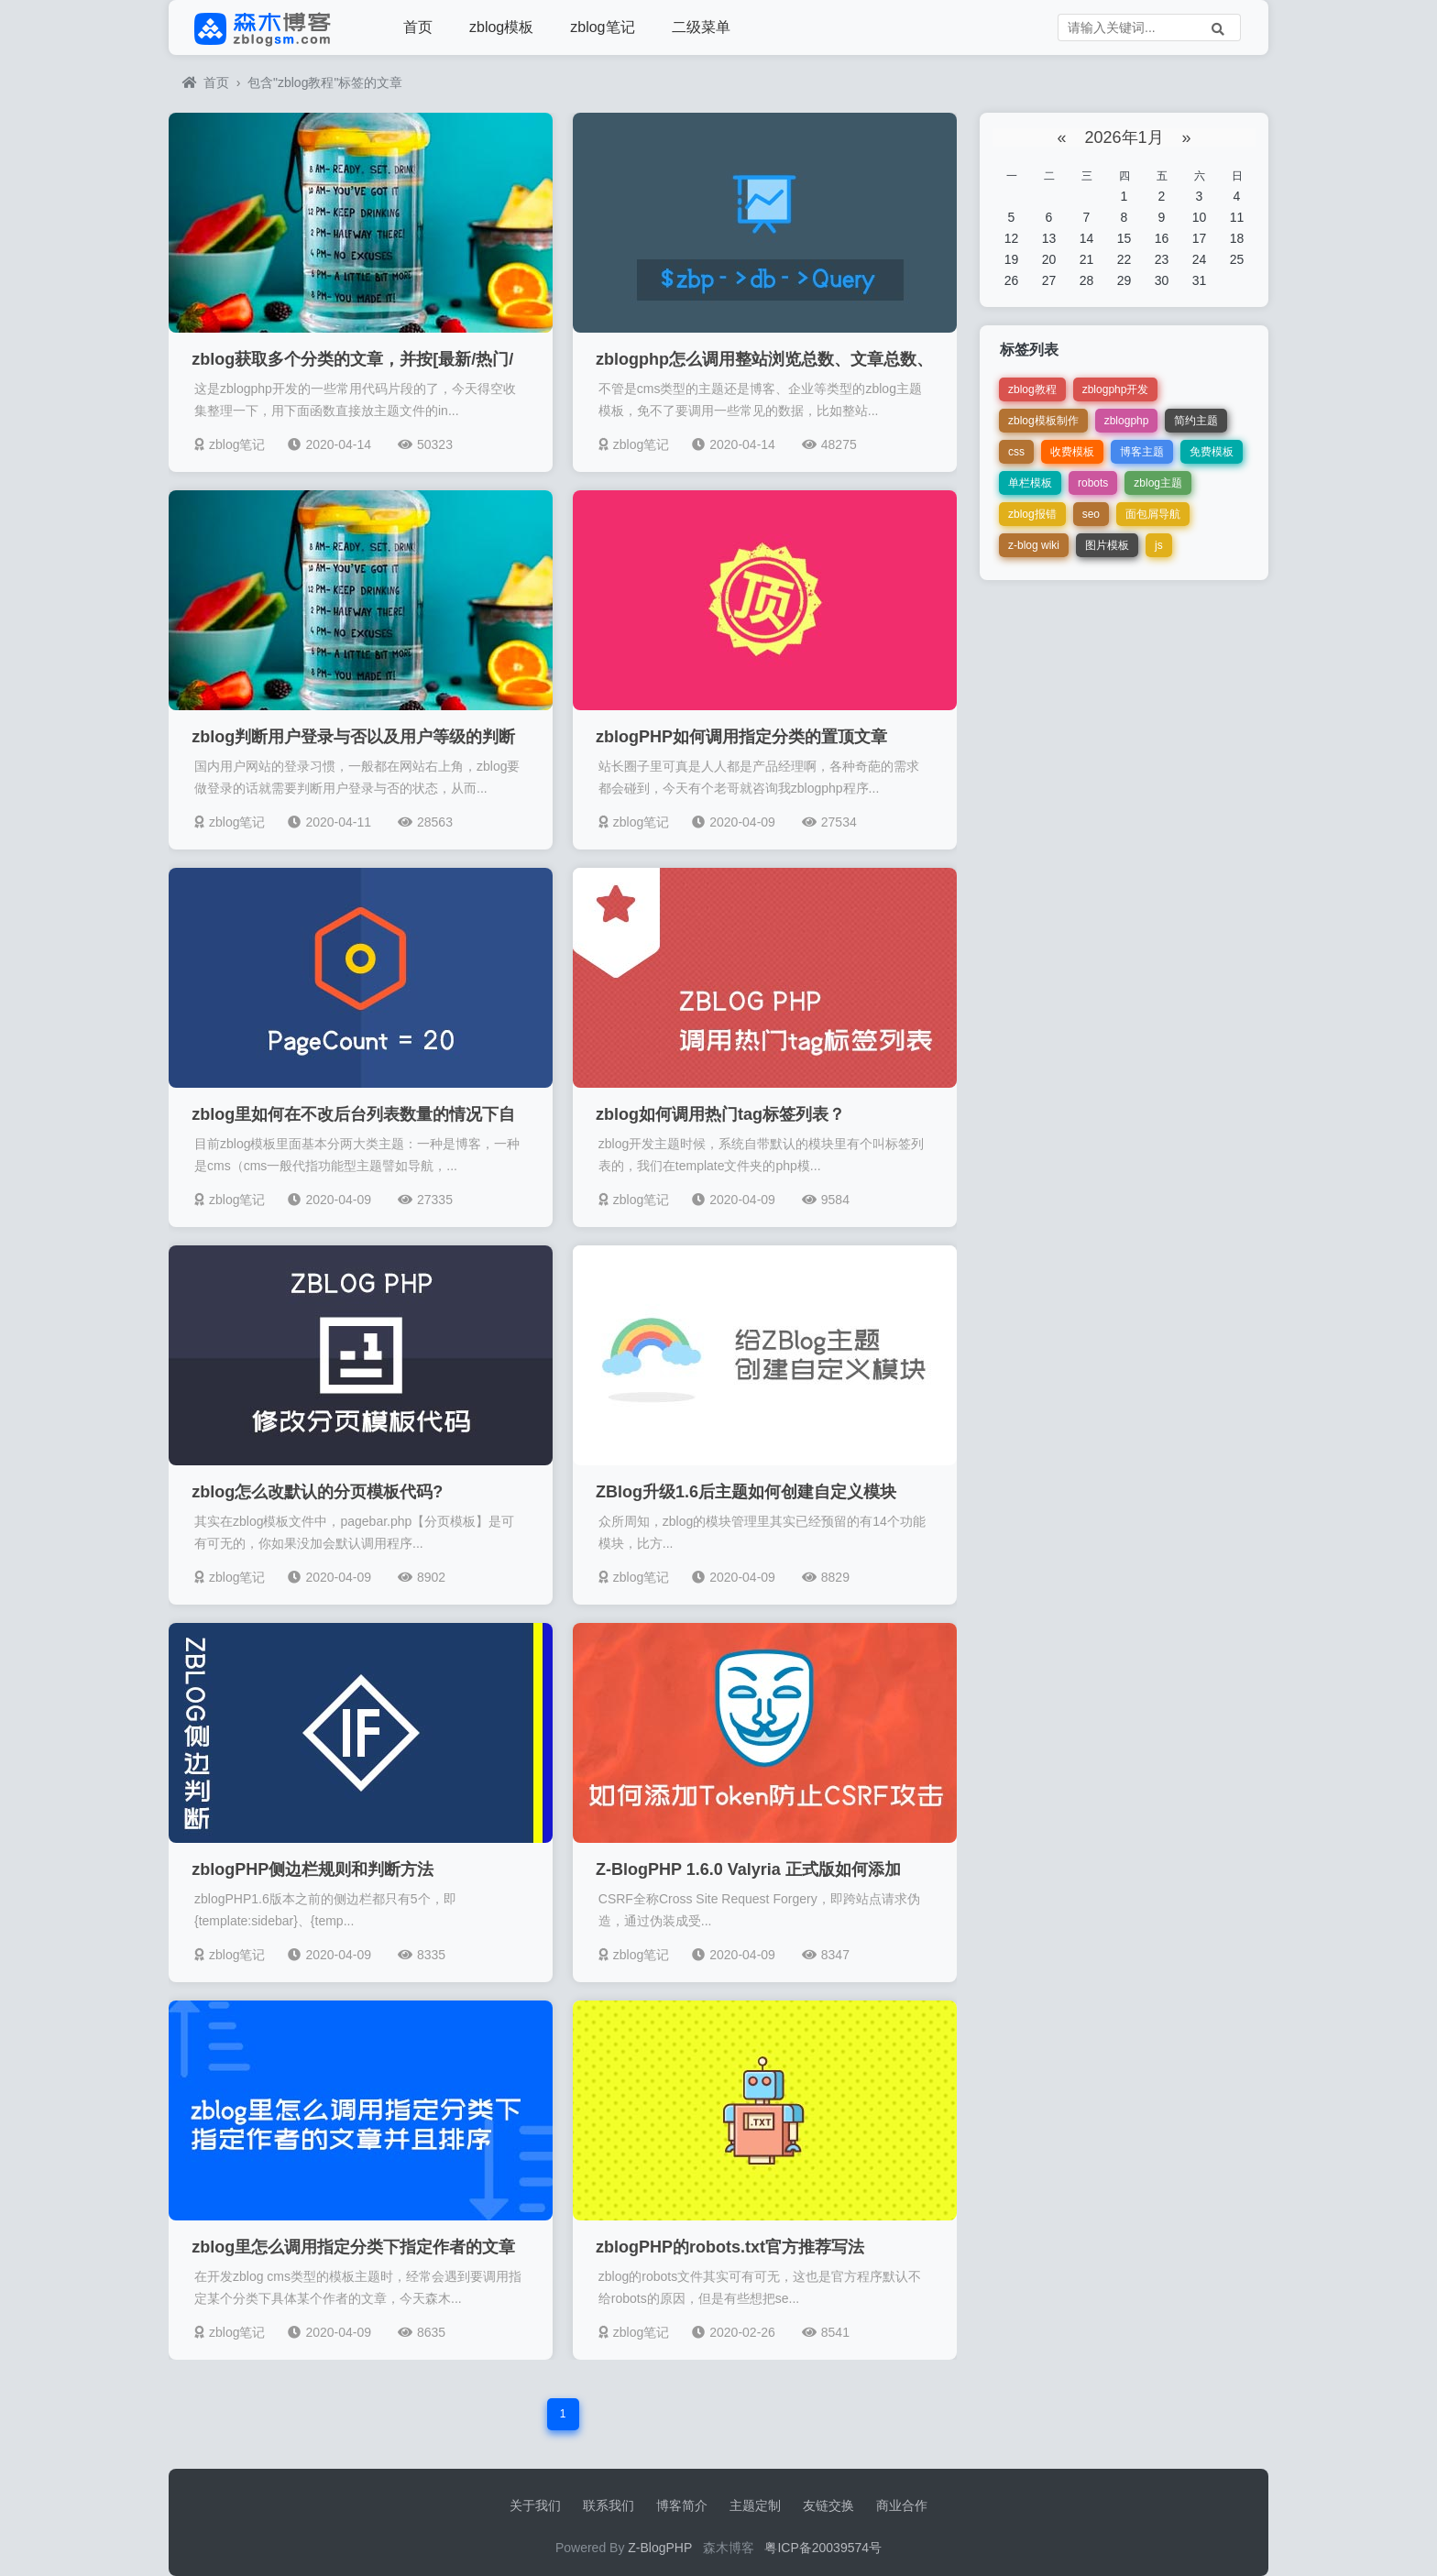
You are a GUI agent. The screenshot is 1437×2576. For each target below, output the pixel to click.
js (1159, 545)
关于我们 (535, 2505)
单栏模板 (1030, 483)
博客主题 (1142, 451)
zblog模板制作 (1043, 420)
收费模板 (1072, 451)
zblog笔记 (602, 27)
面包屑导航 (1152, 514)
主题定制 (755, 2505)
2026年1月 (1124, 137)
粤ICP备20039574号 (823, 2547)
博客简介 (682, 2505)
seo (1091, 514)
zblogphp (1126, 420)
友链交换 (828, 2505)
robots (1093, 483)
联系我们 (608, 2505)
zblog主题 (1158, 483)
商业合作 (901, 2505)
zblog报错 (1032, 514)
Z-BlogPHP (660, 2547)
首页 (418, 27)
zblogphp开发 (1115, 389)
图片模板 (1107, 545)
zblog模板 (501, 27)
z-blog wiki (1033, 545)
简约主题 (1196, 420)
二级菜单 (701, 27)
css (1016, 451)
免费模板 (1212, 451)
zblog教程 (1032, 389)
